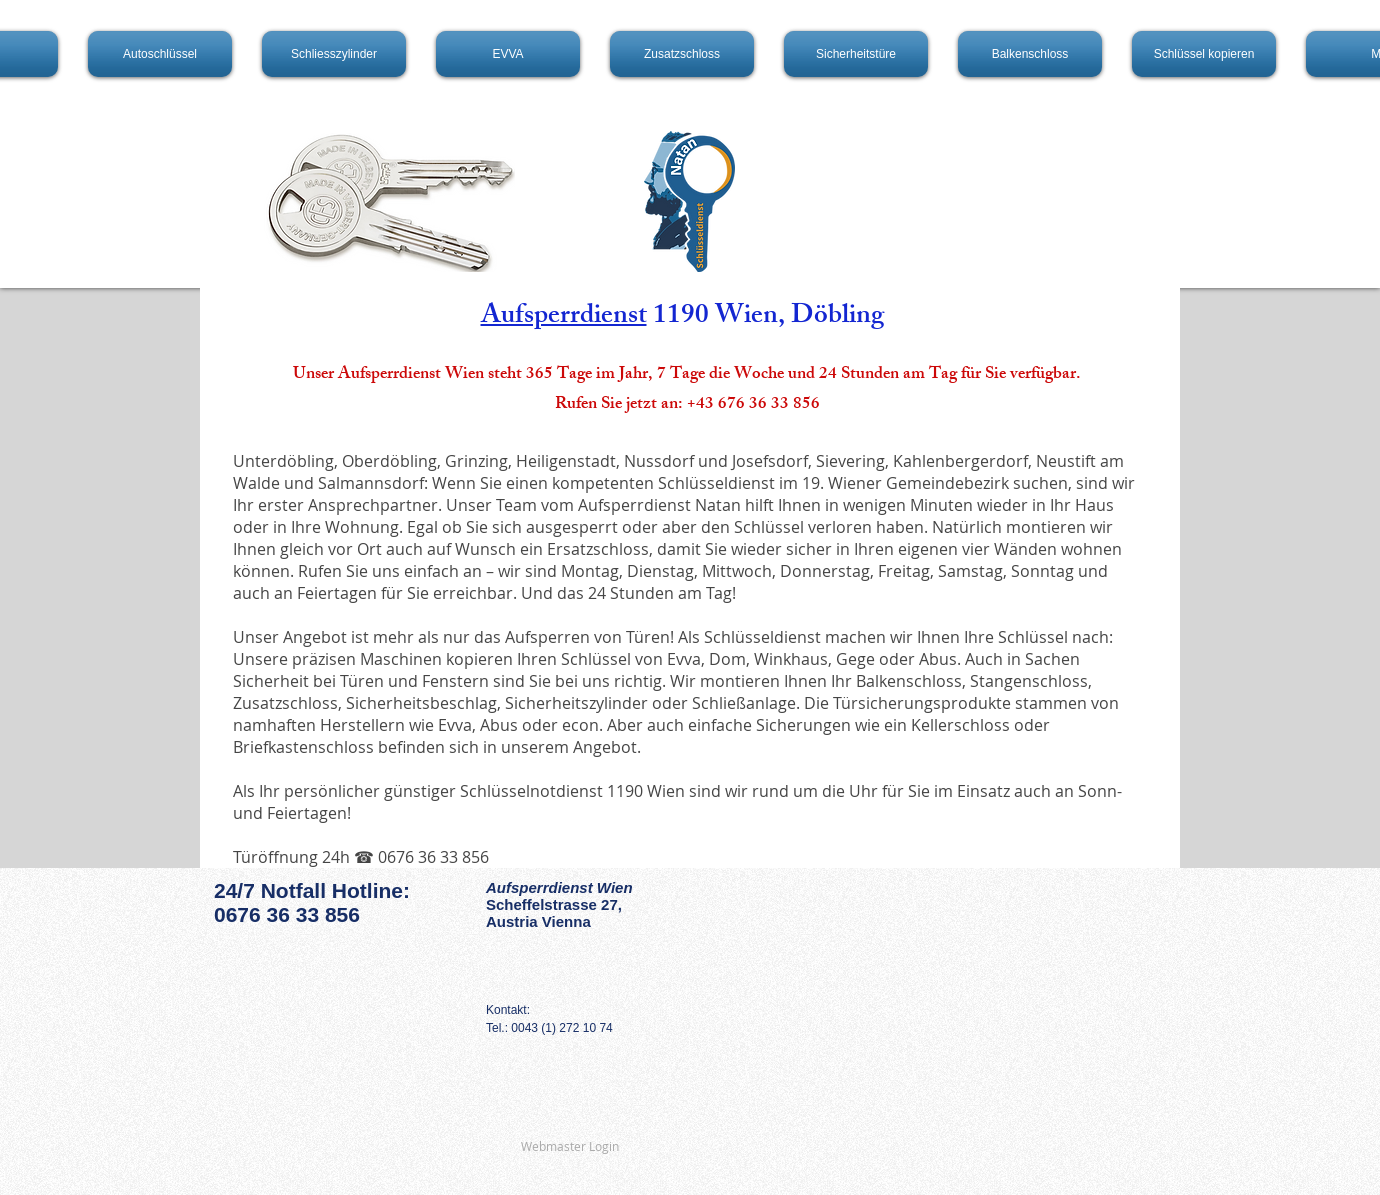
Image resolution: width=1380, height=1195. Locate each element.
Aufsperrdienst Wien (559, 887)
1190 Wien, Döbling (765, 317)
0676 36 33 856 (287, 914)
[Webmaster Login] (570, 1146)
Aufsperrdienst (564, 317)
